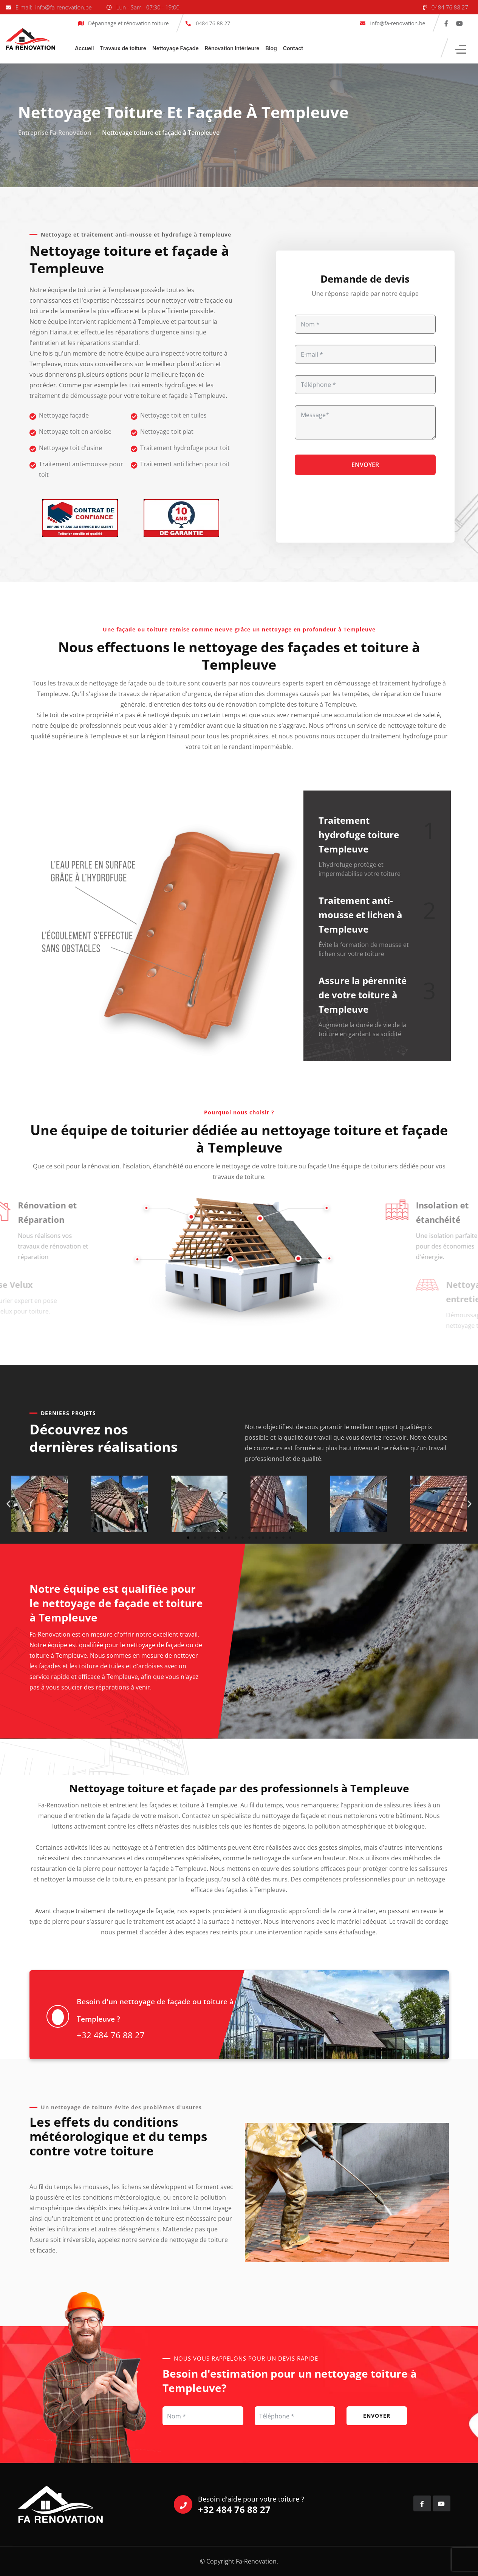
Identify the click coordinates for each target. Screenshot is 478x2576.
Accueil (84, 48)
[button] (8, 1503)
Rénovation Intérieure (232, 48)
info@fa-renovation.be (397, 23)
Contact (293, 48)
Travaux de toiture (123, 48)
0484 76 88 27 (450, 7)
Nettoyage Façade (175, 48)
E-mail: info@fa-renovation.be (53, 7)
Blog (271, 48)
